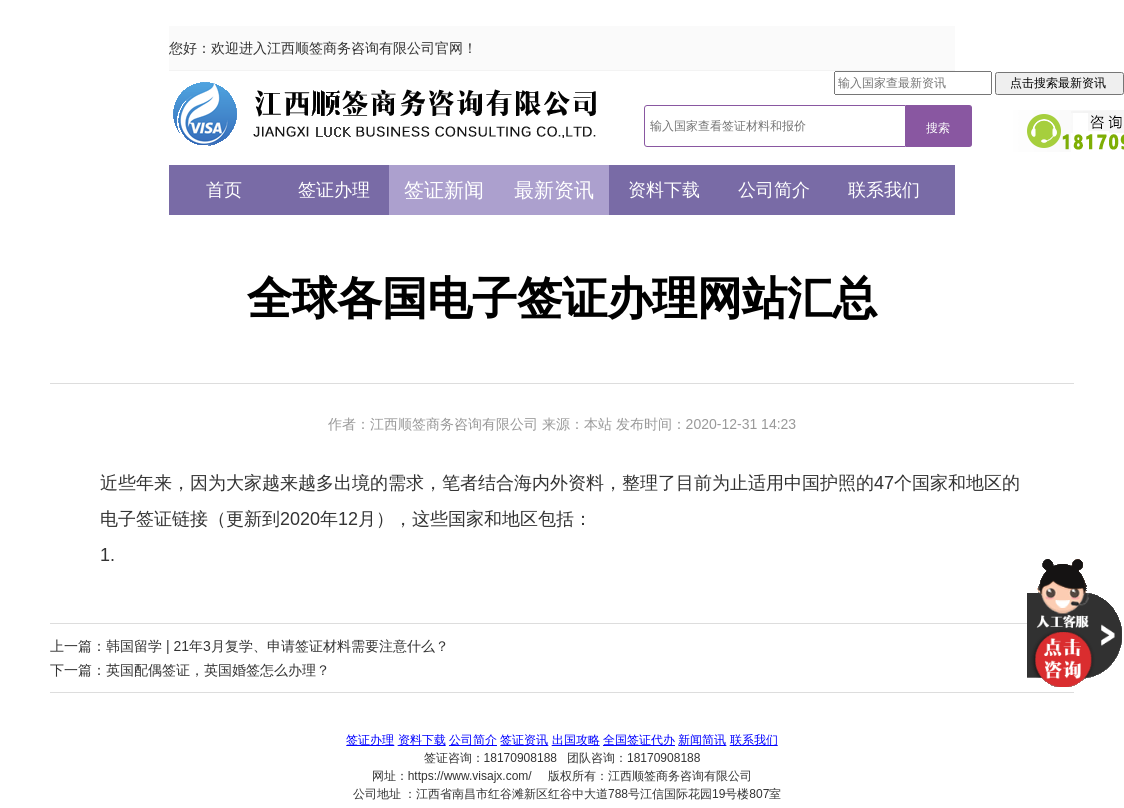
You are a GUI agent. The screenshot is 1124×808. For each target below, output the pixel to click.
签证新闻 (444, 190)
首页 (224, 190)
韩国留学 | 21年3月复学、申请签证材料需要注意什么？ (277, 646)
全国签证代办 (639, 740)
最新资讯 (554, 190)
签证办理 (334, 190)
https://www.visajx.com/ (470, 776)
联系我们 (884, 190)
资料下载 (664, 190)
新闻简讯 (702, 740)
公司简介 (774, 190)
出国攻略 (576, 740)
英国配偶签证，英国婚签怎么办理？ (218, 670)
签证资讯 (524, 740)
